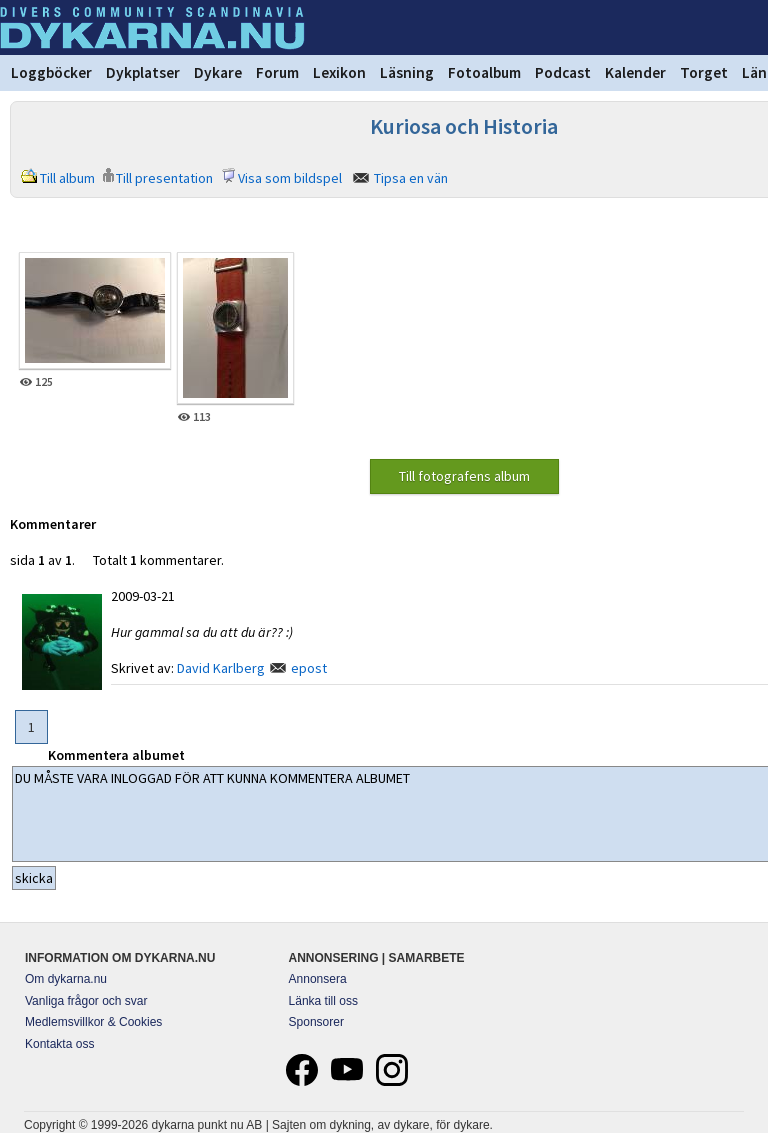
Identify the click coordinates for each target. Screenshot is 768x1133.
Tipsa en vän (411, 178)
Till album (67, 178)
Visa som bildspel (290, 178)
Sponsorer (316, 1022)
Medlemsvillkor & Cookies (93, 1022)
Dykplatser (143, 72)
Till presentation (164, 178)
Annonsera (318, 979)
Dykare (218, 72)
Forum (277, 72)
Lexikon (339, 72)
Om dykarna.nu (66, 979)
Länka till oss (323, 1001)
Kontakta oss (59, 1044)
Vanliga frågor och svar (86, 1001)
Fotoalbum (484, 72)
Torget (704, 72)
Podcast (563, 72)
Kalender (635, 72)
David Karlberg (221, 668)
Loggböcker (51, 72)
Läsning (407, 72)
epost (309, 668)
